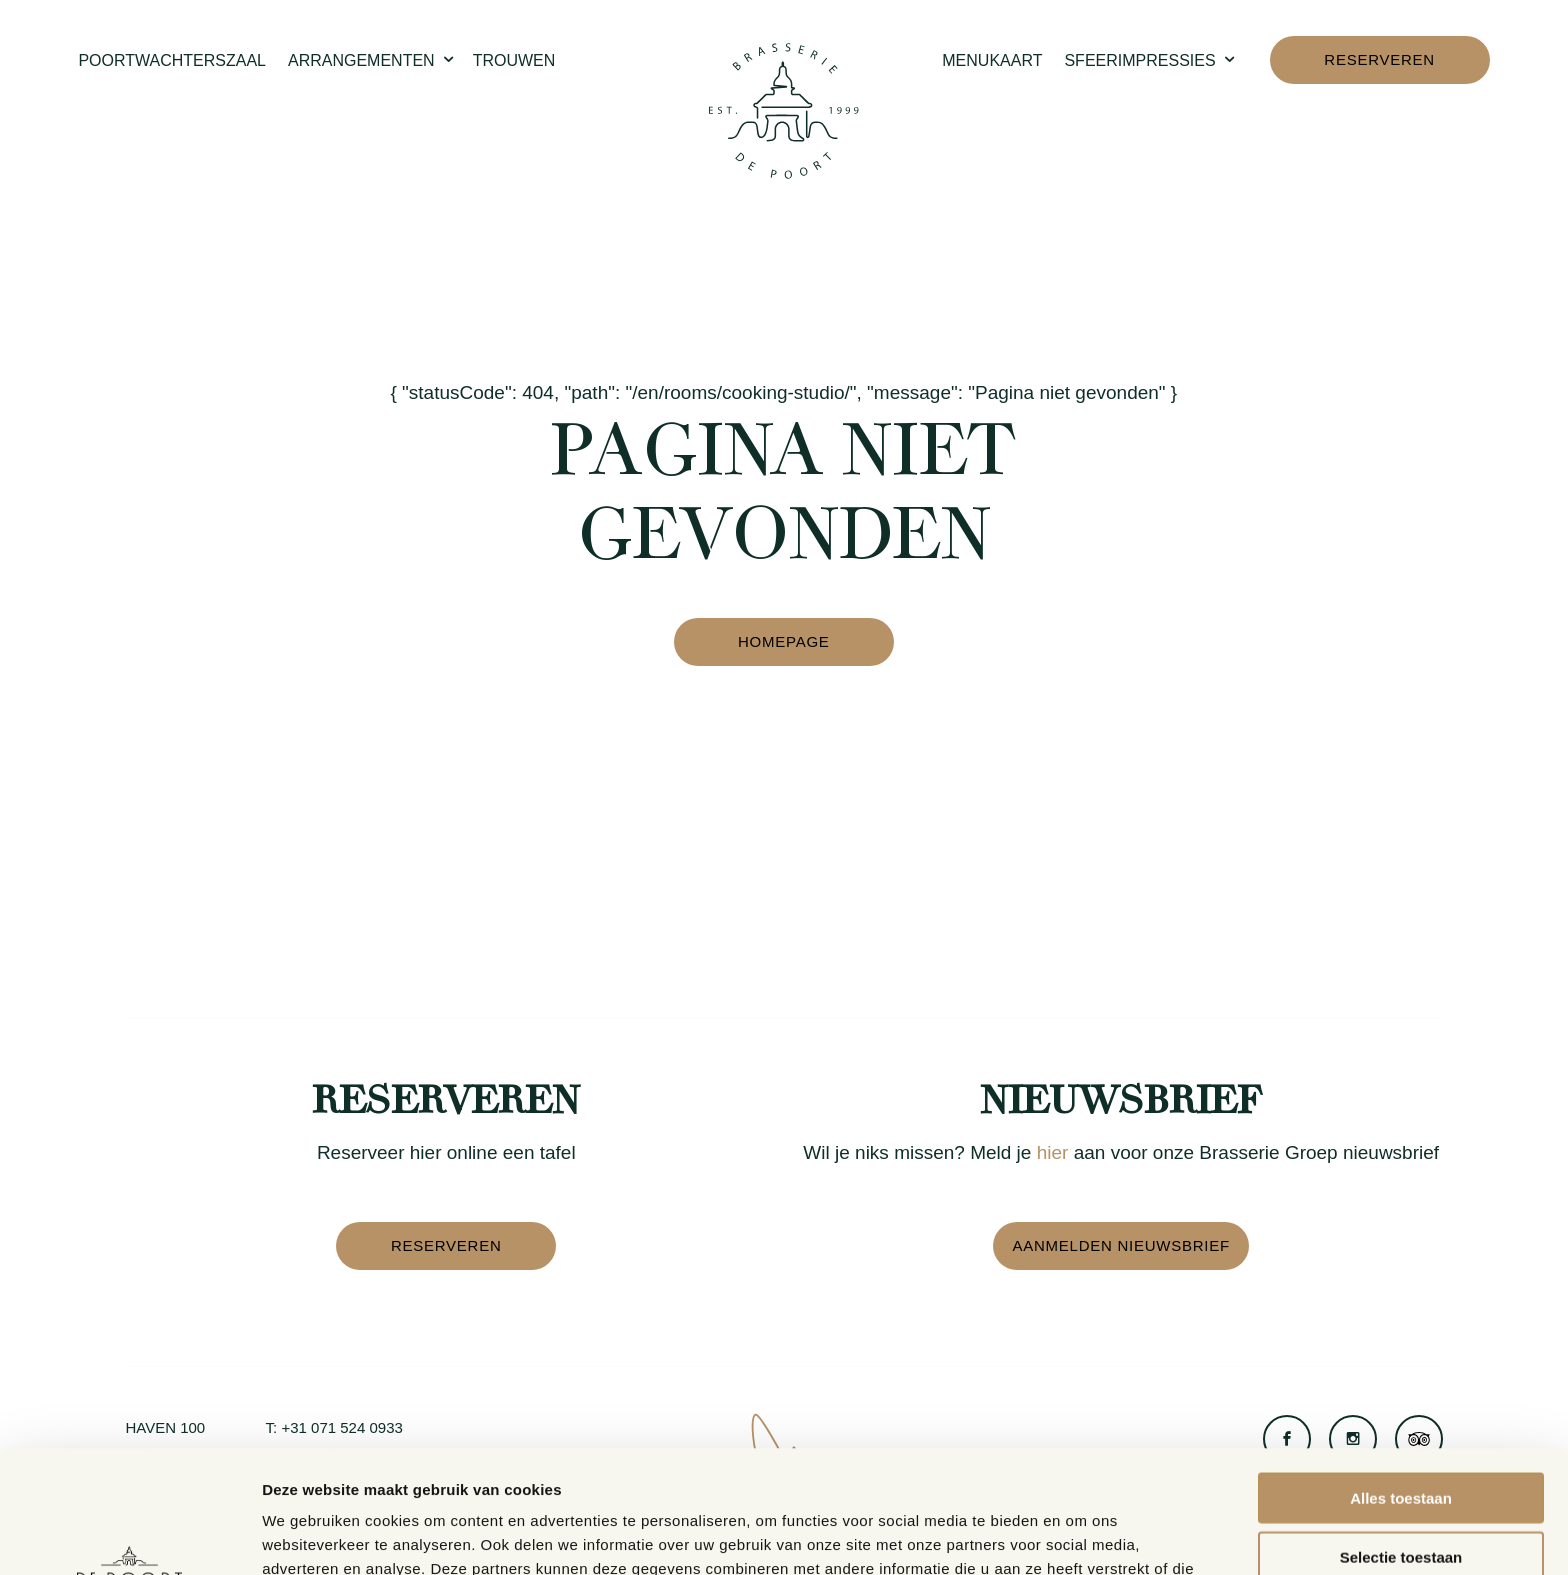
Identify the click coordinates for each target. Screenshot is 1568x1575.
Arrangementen (372, 61)
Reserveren (1379, 59)
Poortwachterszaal (172, 60)
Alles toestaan (1401, 1375)
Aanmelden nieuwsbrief (1120, 1245)
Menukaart (992, 60)
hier (1053, 1152)
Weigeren (1400, 1492)
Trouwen (514, 60)
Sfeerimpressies (1150, 61)
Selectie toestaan (1401, 1434)
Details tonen (1080, 1535)
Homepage (784, 641)
